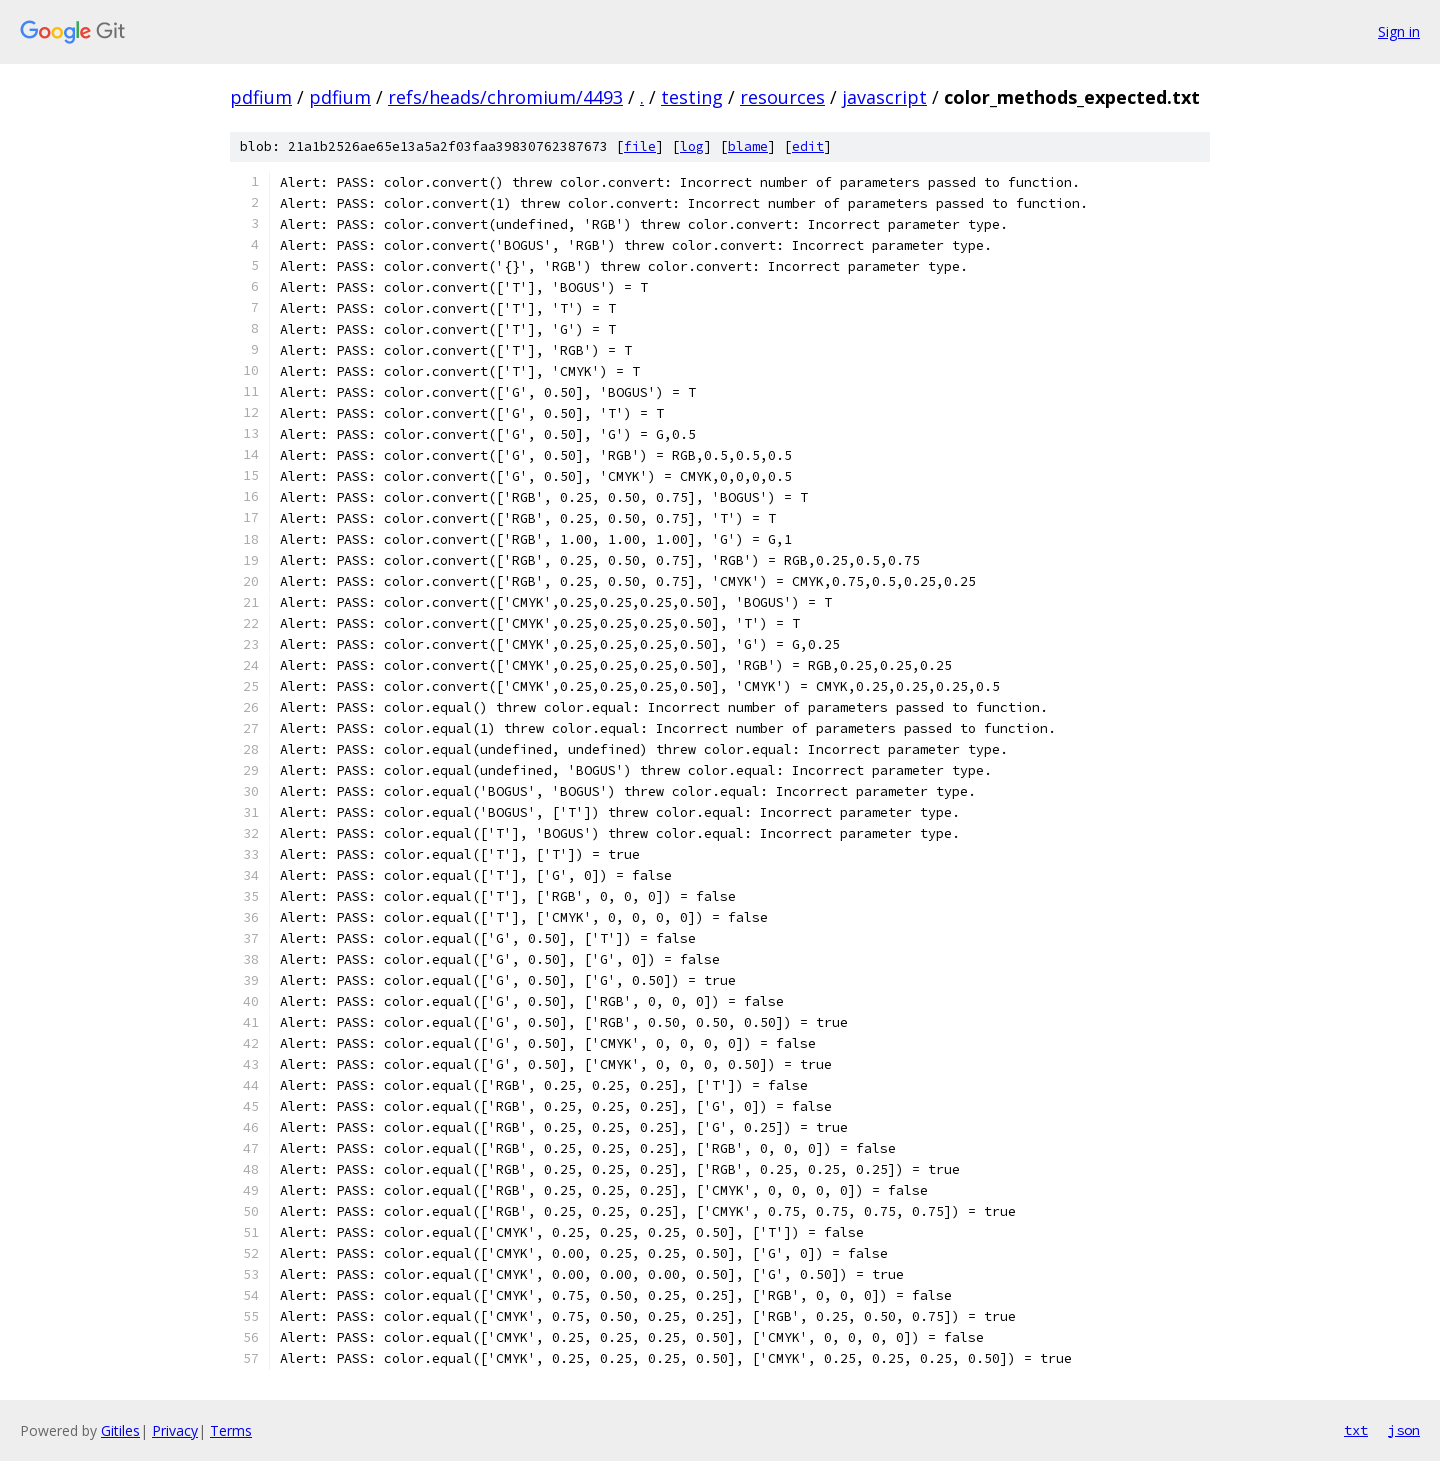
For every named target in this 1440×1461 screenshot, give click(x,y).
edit (808, 146)
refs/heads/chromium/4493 (505, 97)
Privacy (175, 1430)
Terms (231, 1430)
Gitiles (120, 1430)
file (640, 146)
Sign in (1399, 31)
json (1404, 1430)
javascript (884, 97)
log (692, 146)
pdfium (261, 97)
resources (782, 97)
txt (1356, 1430)
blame (748, 146)
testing (692, 97)
